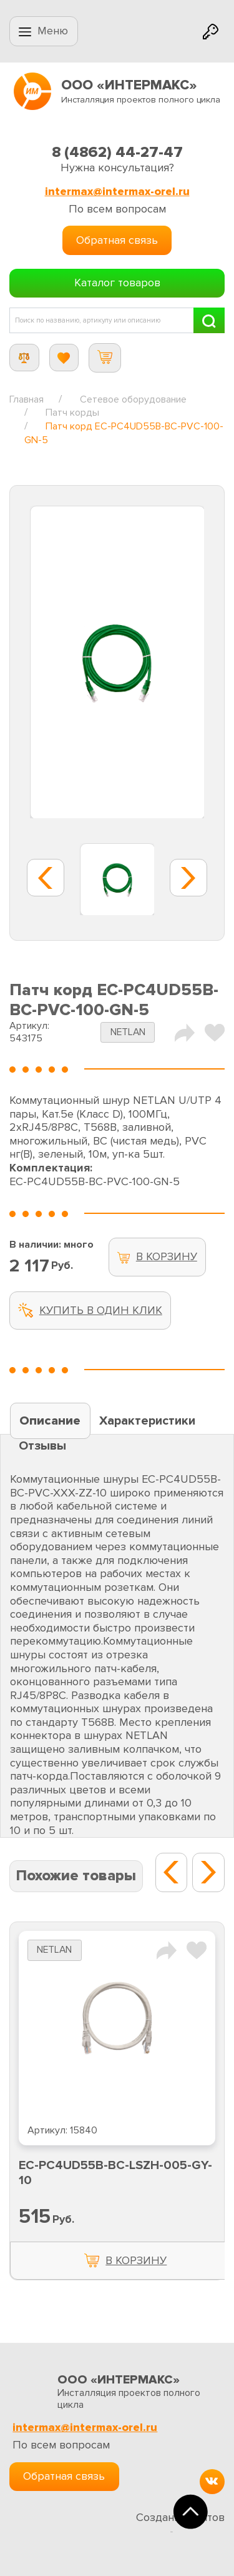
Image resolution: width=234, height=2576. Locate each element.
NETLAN (127, 1032)
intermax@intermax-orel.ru (117, 191)
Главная (26, 399)
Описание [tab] (49, 1420)
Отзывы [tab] (42, 1445)
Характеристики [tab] (147, 1420)
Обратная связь (117, 240)
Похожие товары (76, 1876)
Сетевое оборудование (133, 399)
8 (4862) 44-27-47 (117, 152)
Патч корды (72, 412)
